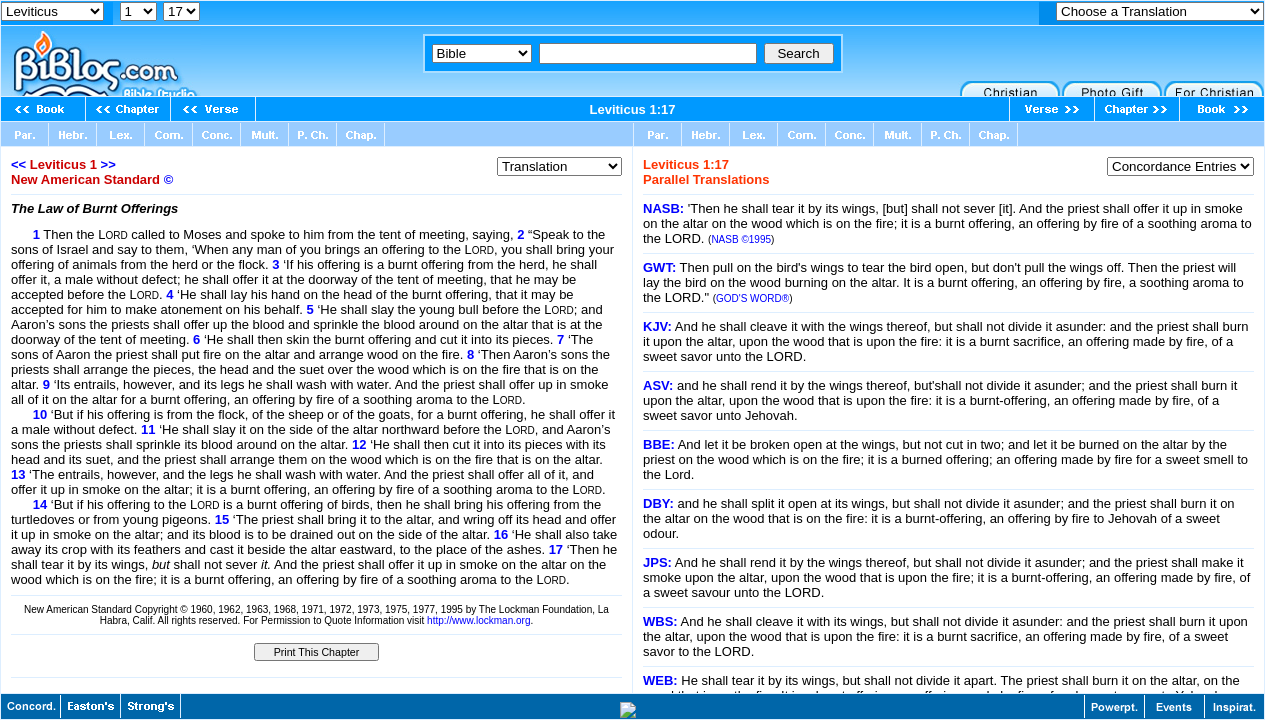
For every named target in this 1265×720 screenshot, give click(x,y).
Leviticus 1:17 (633, 109)
